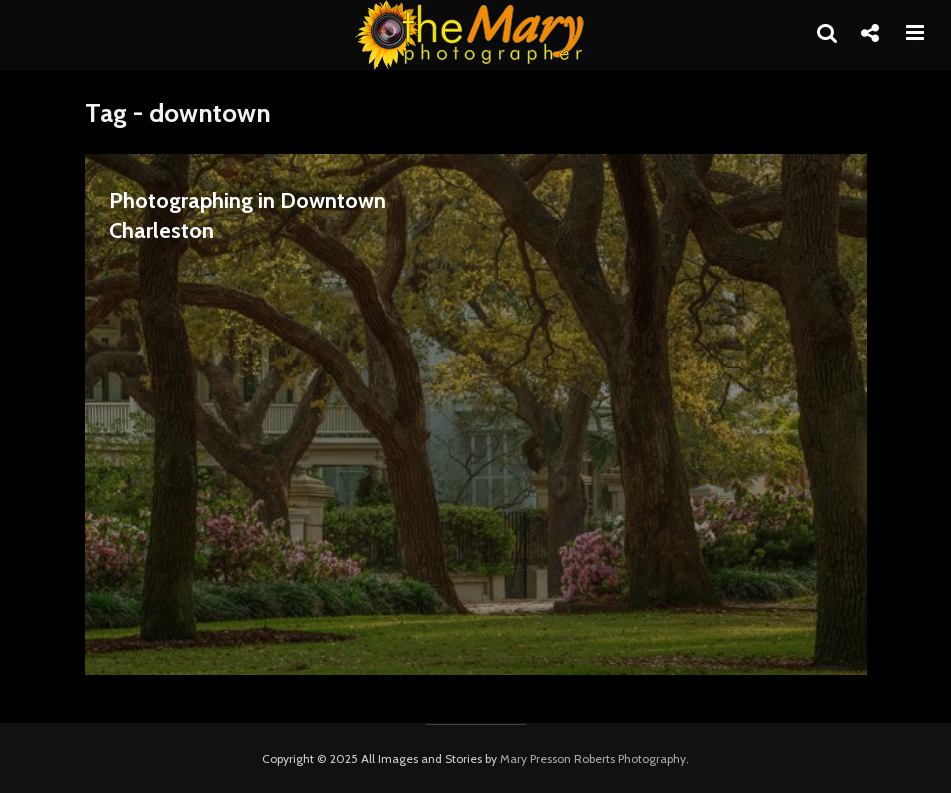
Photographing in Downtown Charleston (247, 215)
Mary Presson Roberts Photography (593, 758)
